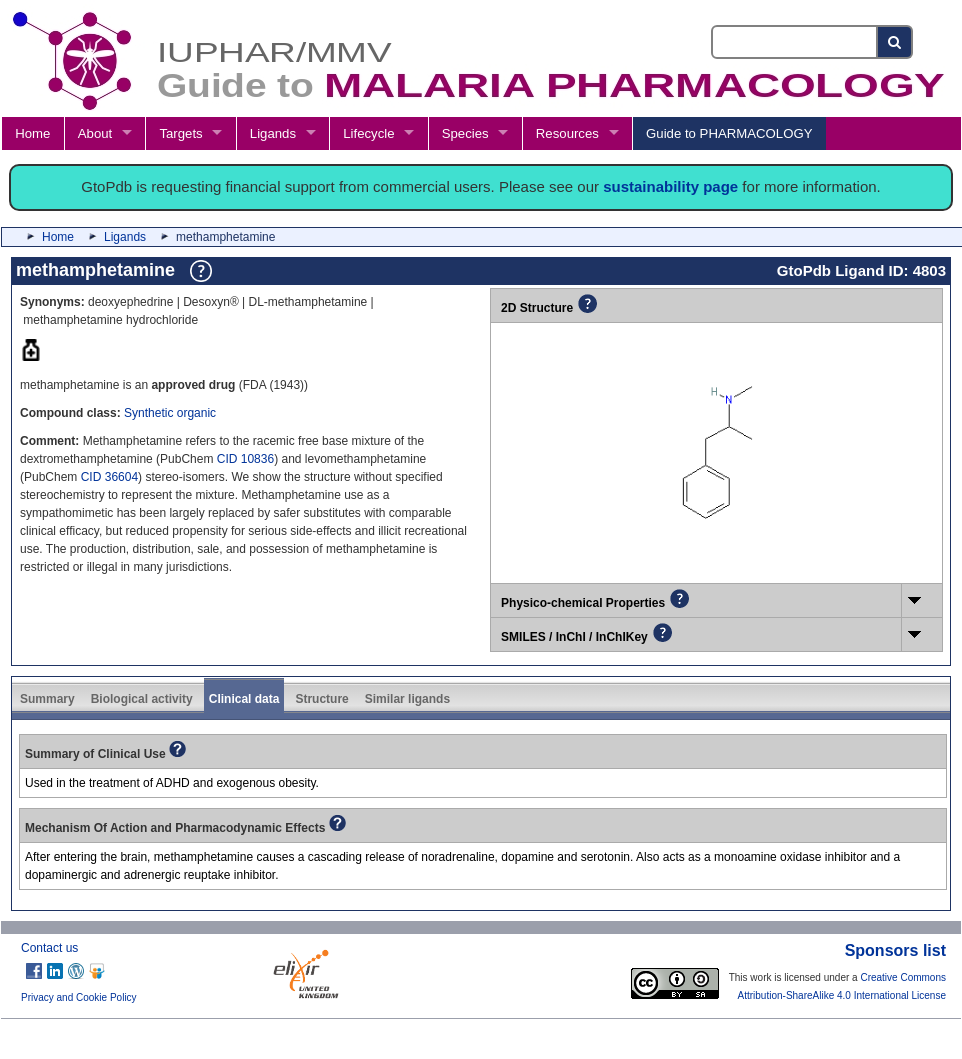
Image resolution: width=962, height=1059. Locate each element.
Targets (180, 133)
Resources (567, 133)
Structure (321, 699)
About (95, 133)
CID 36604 (109, 477)
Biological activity (142, 699)
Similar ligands (407, 699)
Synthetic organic (170, 413)
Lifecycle (368, 133)
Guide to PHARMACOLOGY (729, 133)
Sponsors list (895, 950)
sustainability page (670, 186)
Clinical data (244, 699)
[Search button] (895, 42)
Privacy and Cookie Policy (79, 997)
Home (32, 133)
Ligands (273, 133)
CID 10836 (245, 459)
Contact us (49, 948)
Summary (47, 699)
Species (465, 133)
